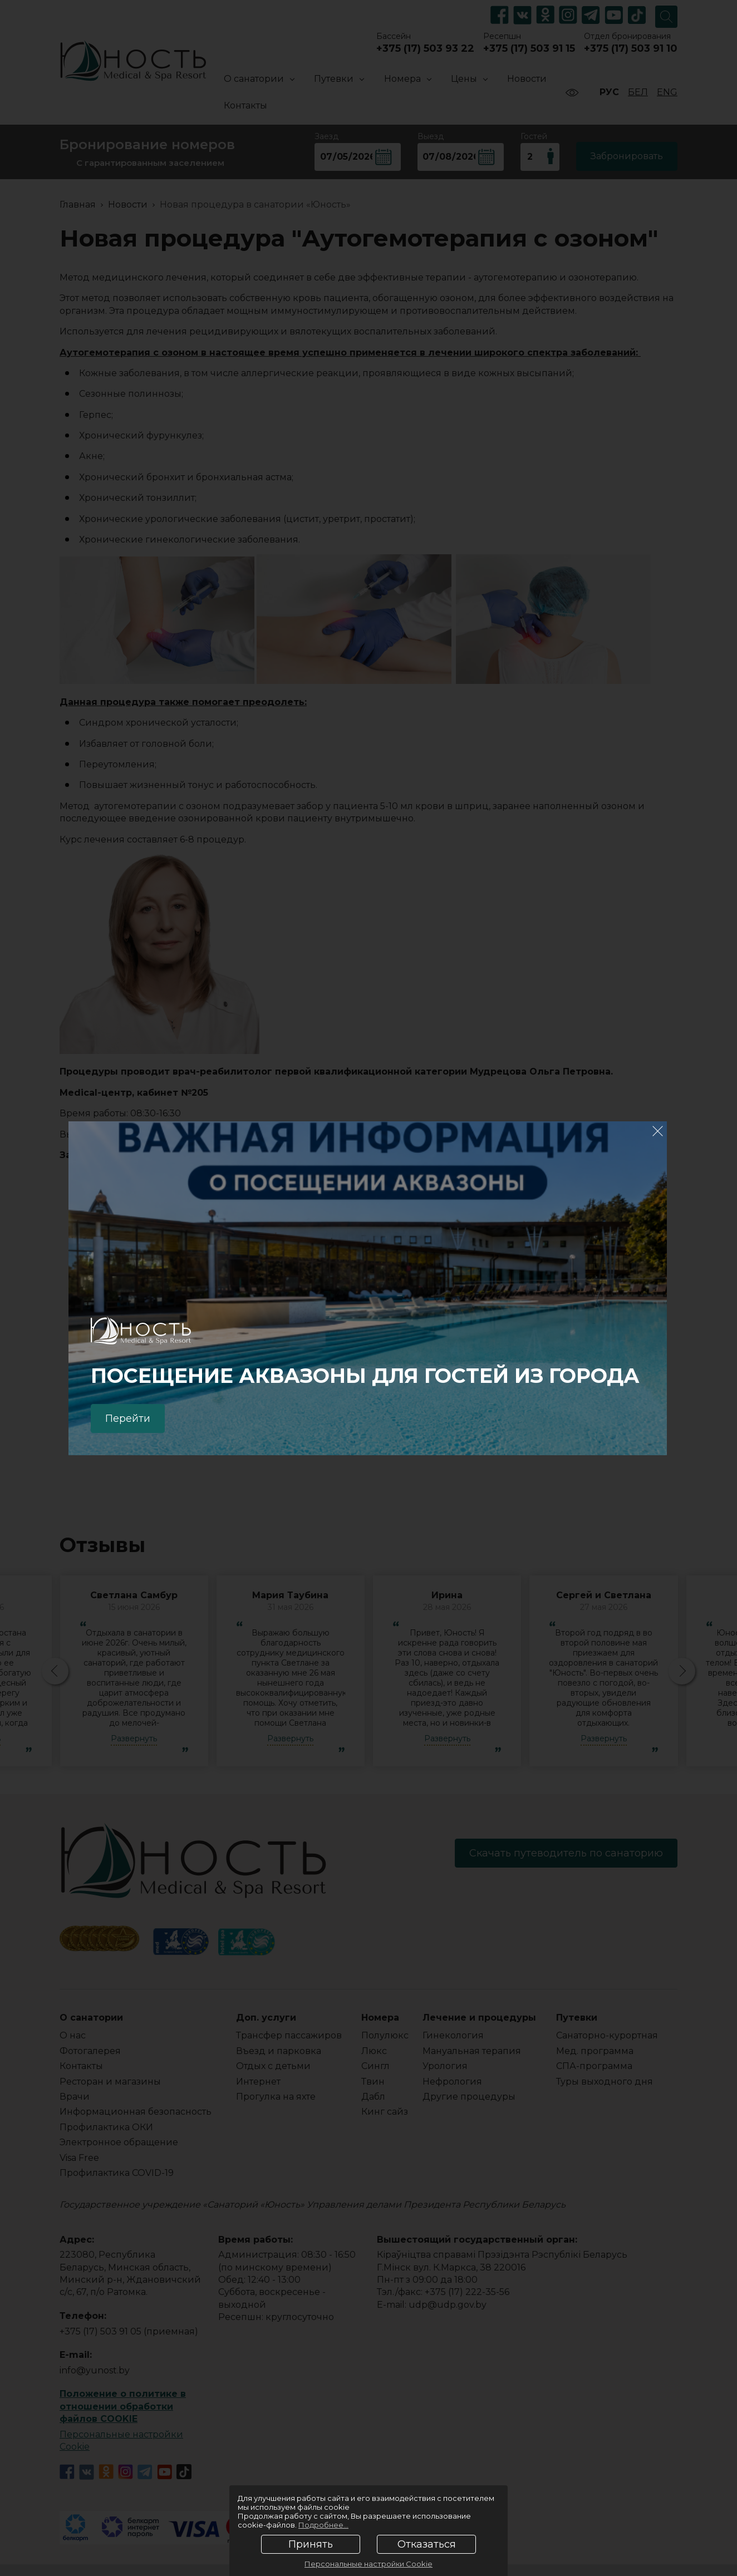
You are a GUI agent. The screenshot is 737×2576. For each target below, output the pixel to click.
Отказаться (426, 2544)
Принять (310, 2544)
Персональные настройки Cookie (368, 2563)
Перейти (127, 1418)
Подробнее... (323, 2524)
